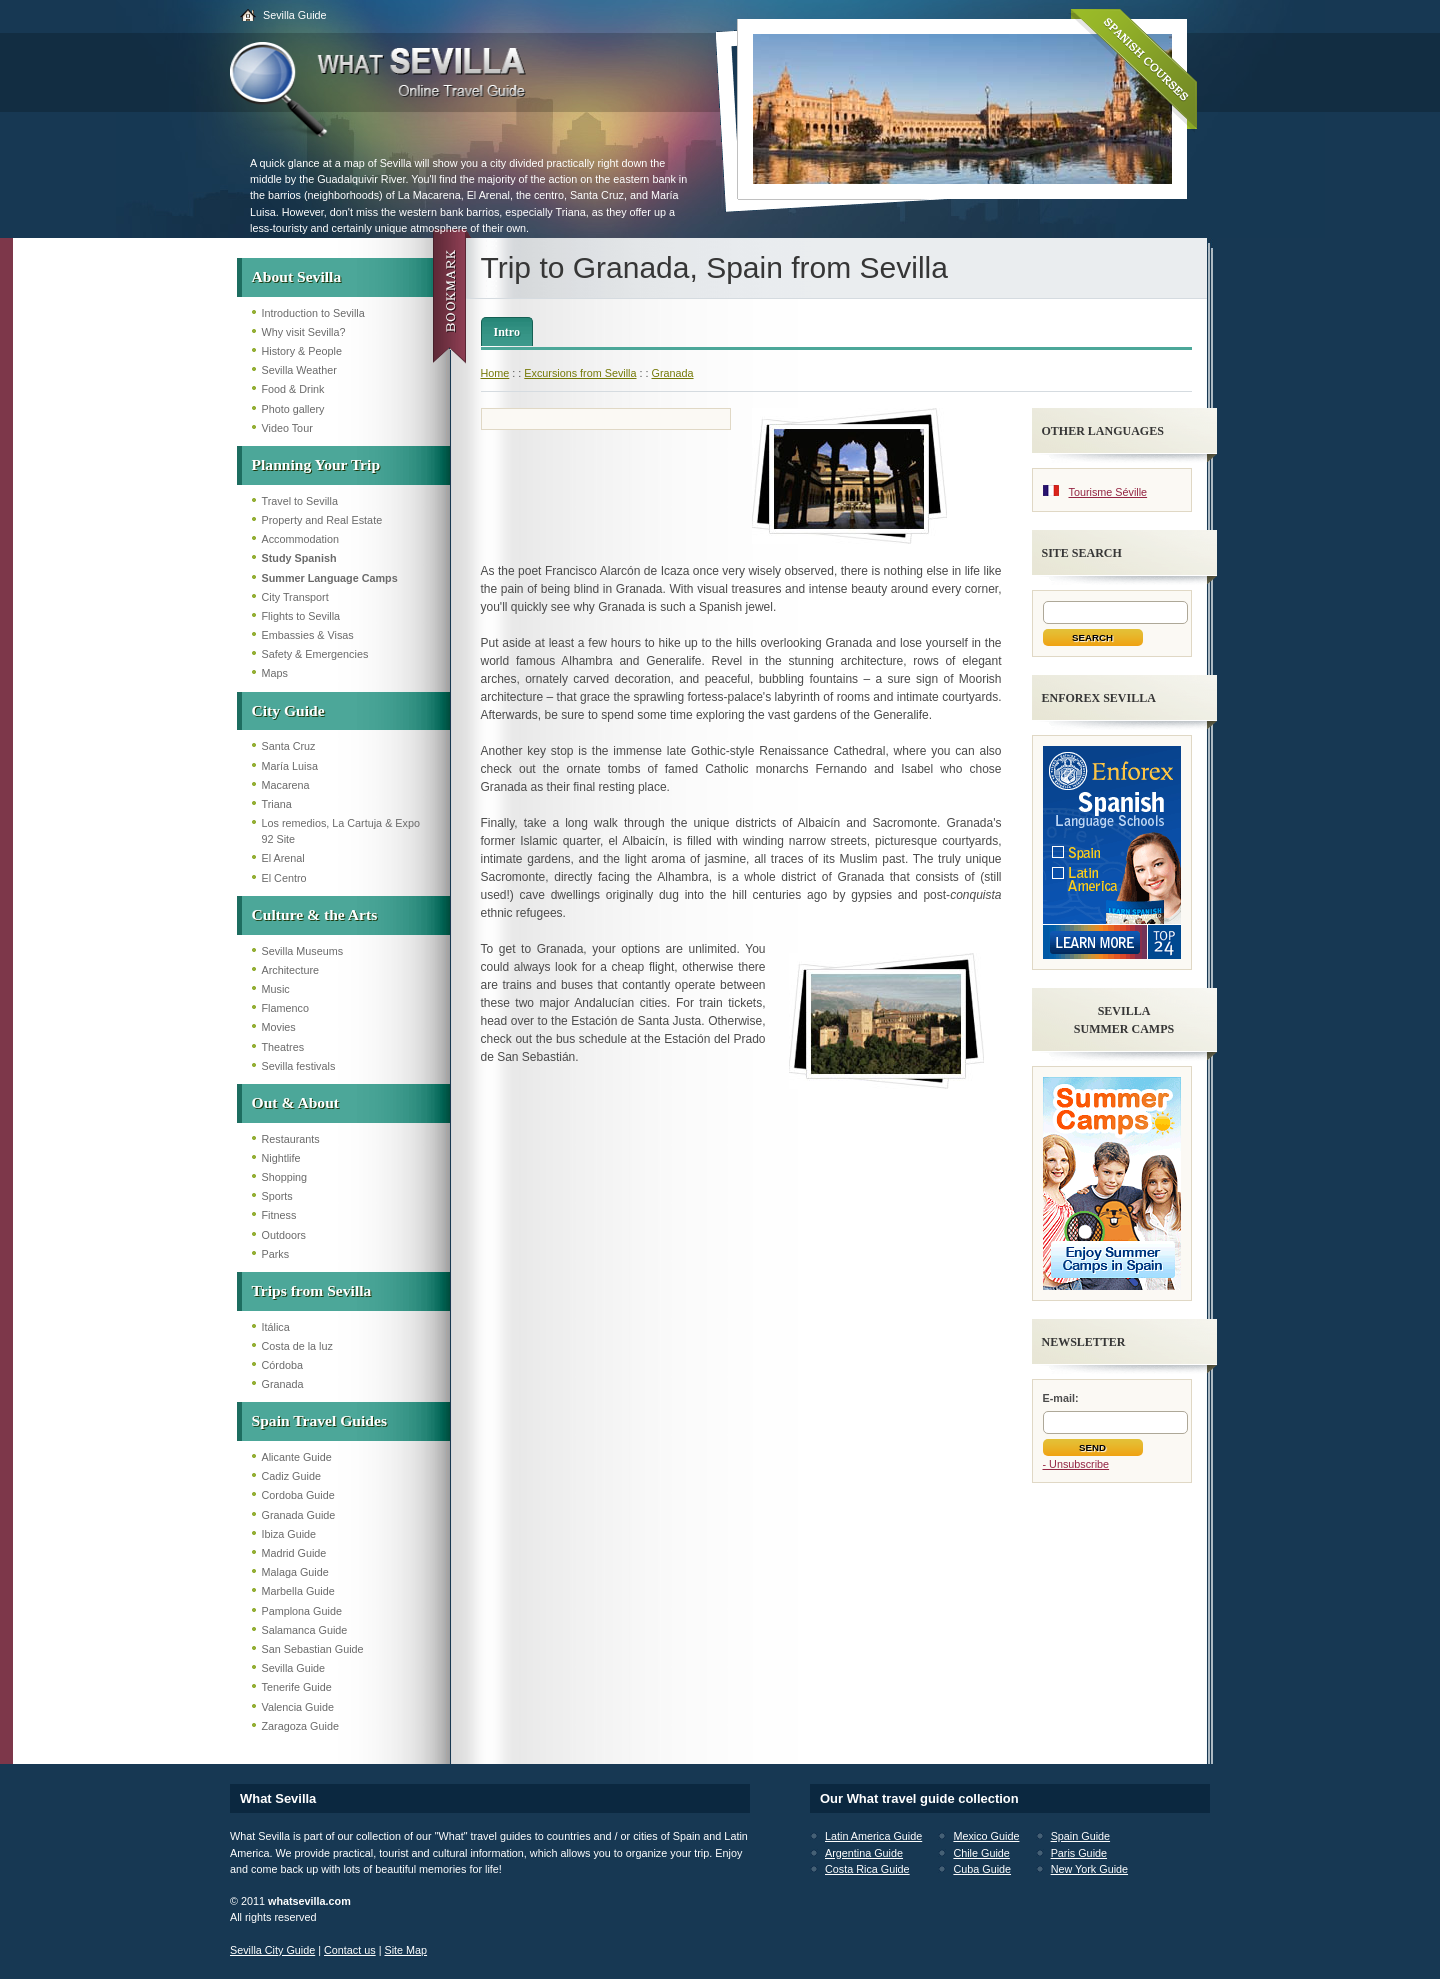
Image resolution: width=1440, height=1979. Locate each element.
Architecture (291, 970)
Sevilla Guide (295, 15)
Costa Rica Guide (867, 1869)
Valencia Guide (298, 1707)
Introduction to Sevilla (313, 313)
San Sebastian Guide (313, 1649)
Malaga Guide (295, 1572)
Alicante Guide (297, 1457)
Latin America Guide (873, 1836)
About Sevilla (297, 276)
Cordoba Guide (298, 1495)
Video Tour (287, 428)
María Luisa (290, 766)
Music (276, 989)
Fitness (279, 1215)
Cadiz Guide (291, 1476)
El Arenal (283, 858)
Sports (277, 1196)
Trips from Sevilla (312, 1290)
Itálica (276, 1327)
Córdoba (282, 1365)
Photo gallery (293, 409)
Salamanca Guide (305, 1630)
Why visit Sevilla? (304, 332)
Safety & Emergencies (315, 654)
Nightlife (281, 1158)
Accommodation (300, 539)
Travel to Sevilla (300, 501)
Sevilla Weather (299, 370)
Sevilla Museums (303, 951)
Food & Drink (293, 389)
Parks (276, 1254)
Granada (283, 1384)
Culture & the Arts (315, 914)
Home (495, 373)
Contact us (350, 1950)
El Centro (284, 878)
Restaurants (291, 1139)
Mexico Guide (986, 1836)
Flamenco (285, 1008)
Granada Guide (299, 1515)
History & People (302, 351)
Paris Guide (1079, 1853)
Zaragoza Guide (300, 1726)
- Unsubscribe (1076, 1464)
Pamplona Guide (302, 1611)
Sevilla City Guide (272, 1950)
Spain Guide (1080, 1836)
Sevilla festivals (299, 1066)
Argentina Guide (864, 1853)
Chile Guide (981, 1853)
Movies (279, 1027)
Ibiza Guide (289, 1534)
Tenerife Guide (297, 1687)
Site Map (405, 1950)
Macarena (286, 785)
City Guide (288, 710)
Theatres (283, 1047)
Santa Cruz (289, 746)
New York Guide (1089, 1869)
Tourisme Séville (1108, 492)
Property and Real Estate (322, 520)
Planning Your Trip (316, 464)
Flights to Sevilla (301, 616)
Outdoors (284, 1235)
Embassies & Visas (308, 635)
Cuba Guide (982, 1869)
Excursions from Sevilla (580, 373)
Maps (275, 673)
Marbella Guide (298, 1591)
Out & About (296, 1102)
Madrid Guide (294, 1553)
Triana (277, 804)
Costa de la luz (297, 1346)
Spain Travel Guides (319, 1420)
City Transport (295, 597)
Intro (507, 332)
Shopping (285, 1177)
